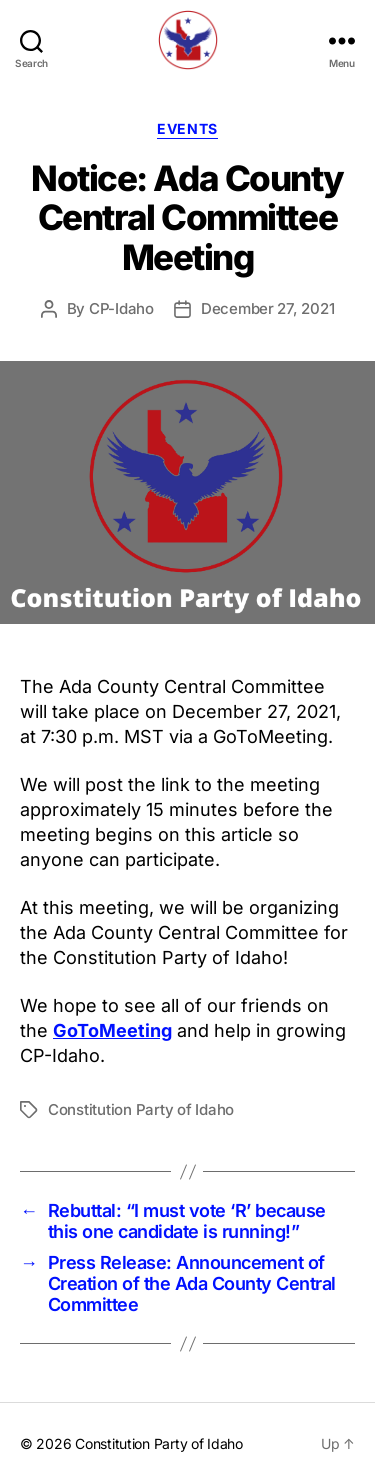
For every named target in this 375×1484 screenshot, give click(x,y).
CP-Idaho (121, 308)
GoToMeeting (112, 1030)
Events (187, 128)
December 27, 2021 (268, 308)
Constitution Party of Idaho (141, 1109)
